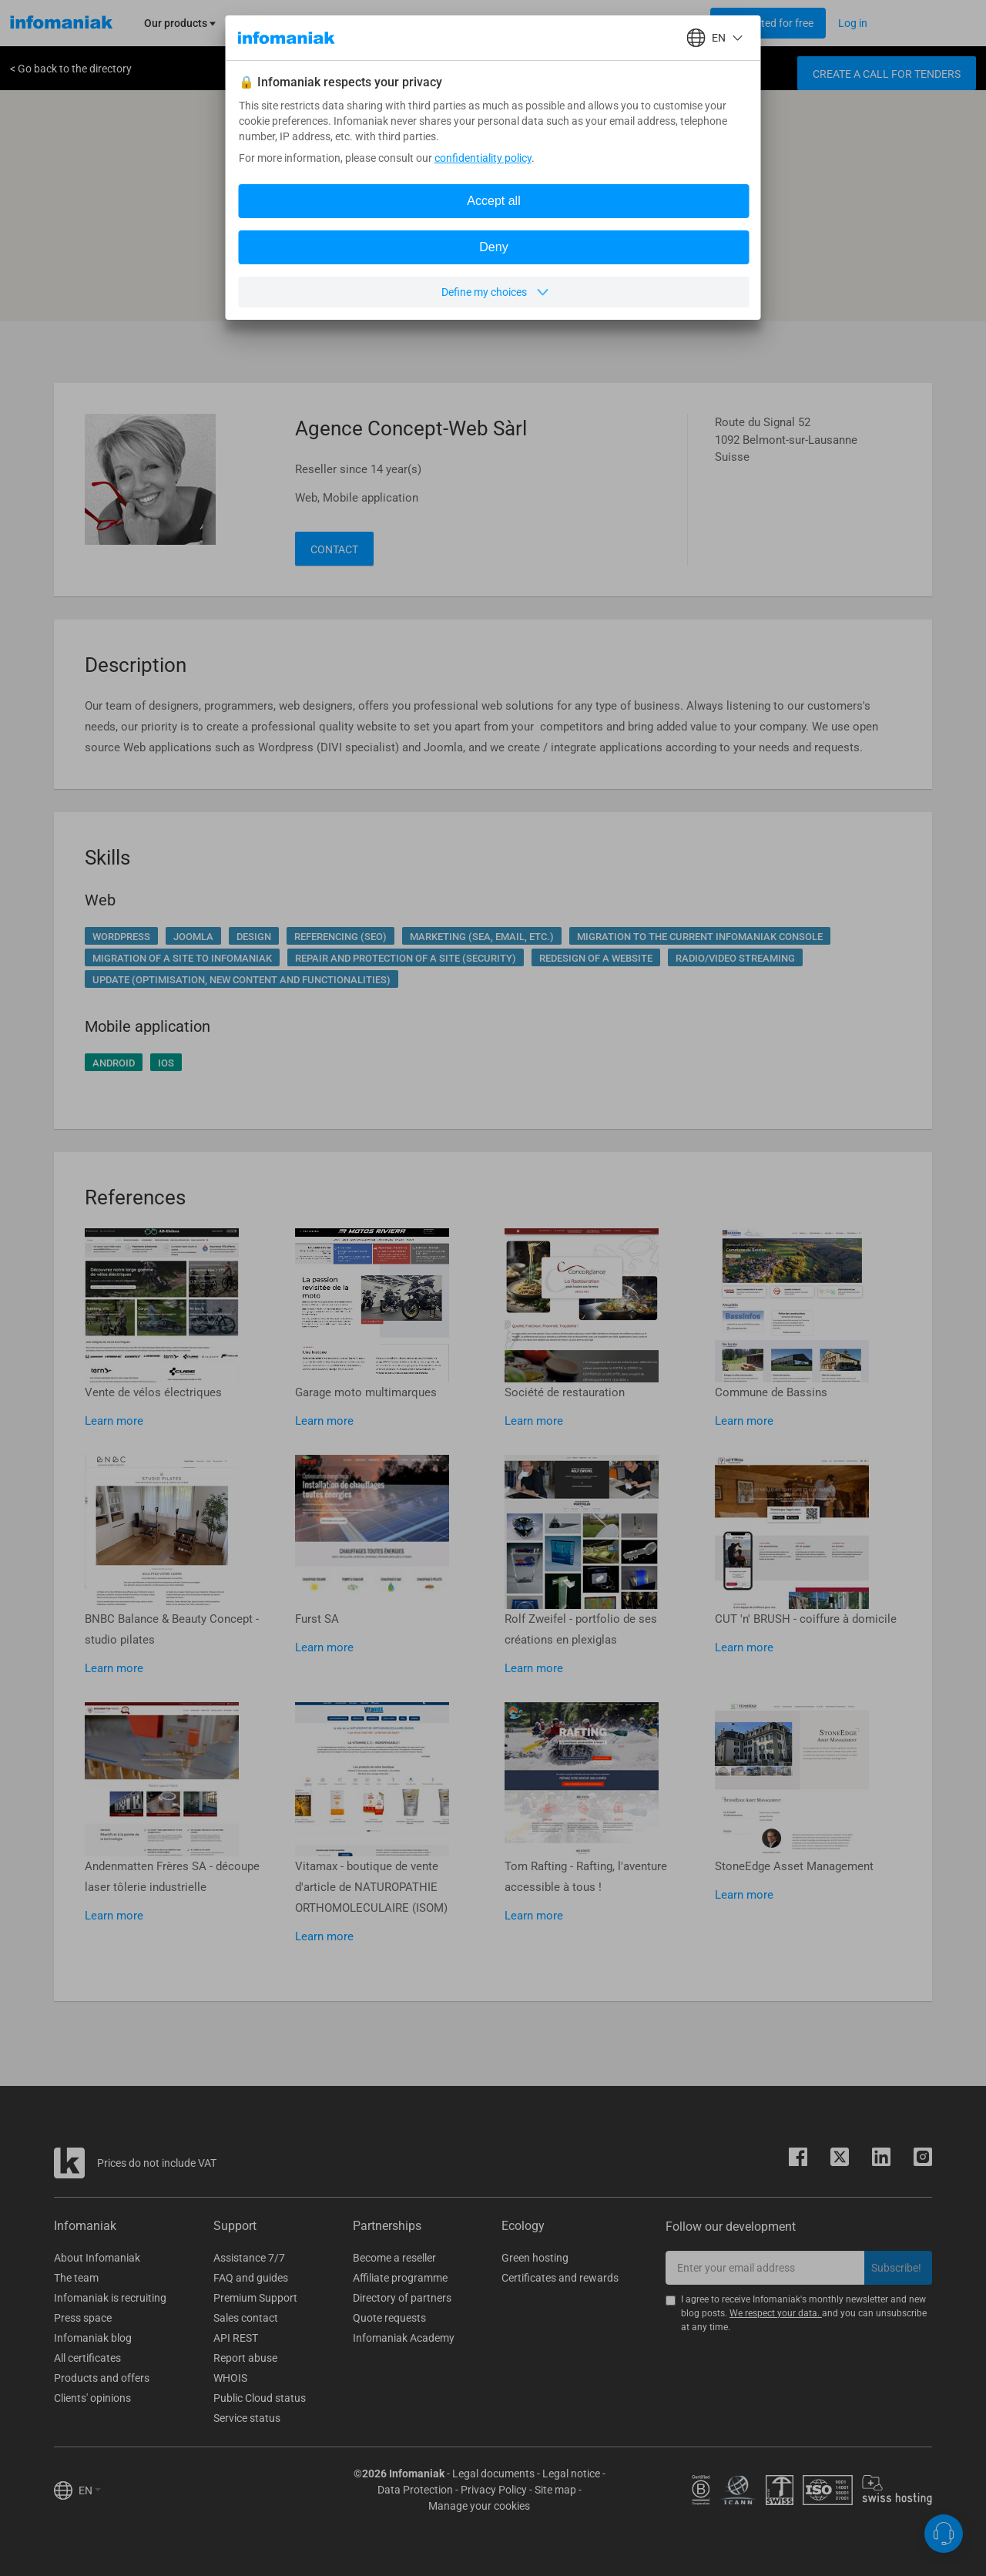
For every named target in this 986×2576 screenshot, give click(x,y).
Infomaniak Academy (403, 2338)
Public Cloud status (259, 2398)
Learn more (114, 1421)
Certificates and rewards (560, 2278)
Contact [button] (334, 549)
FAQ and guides (250, 2278)
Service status (246, 2418)
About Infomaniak (97, 2258)
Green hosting (534, 2258)
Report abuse (245, 2358)
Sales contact (245, 2318)
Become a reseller (394, 2258)
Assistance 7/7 (249, 2258)
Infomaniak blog (93, 2338)
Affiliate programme (400, 2278)
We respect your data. (775, 2313)
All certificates (87, 2358)
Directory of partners (402, 2298)
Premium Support (255, 2298)
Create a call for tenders (887, 74)
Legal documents (493, 2473)
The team (76, 2278)
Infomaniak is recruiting (110, 2298)
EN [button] (90, 2490)
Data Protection (415, 2490)
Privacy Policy (494, 2490)
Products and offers (101, 2378)
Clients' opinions (92, 2398)
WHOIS (230, 2378)
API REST (235, 2338)
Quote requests (389, 2318)
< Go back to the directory (71, 68)
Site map (555, 2490)
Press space (83, 2318)
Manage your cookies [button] (479, 2506)
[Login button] (768, 23)
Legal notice (571, 2473)
